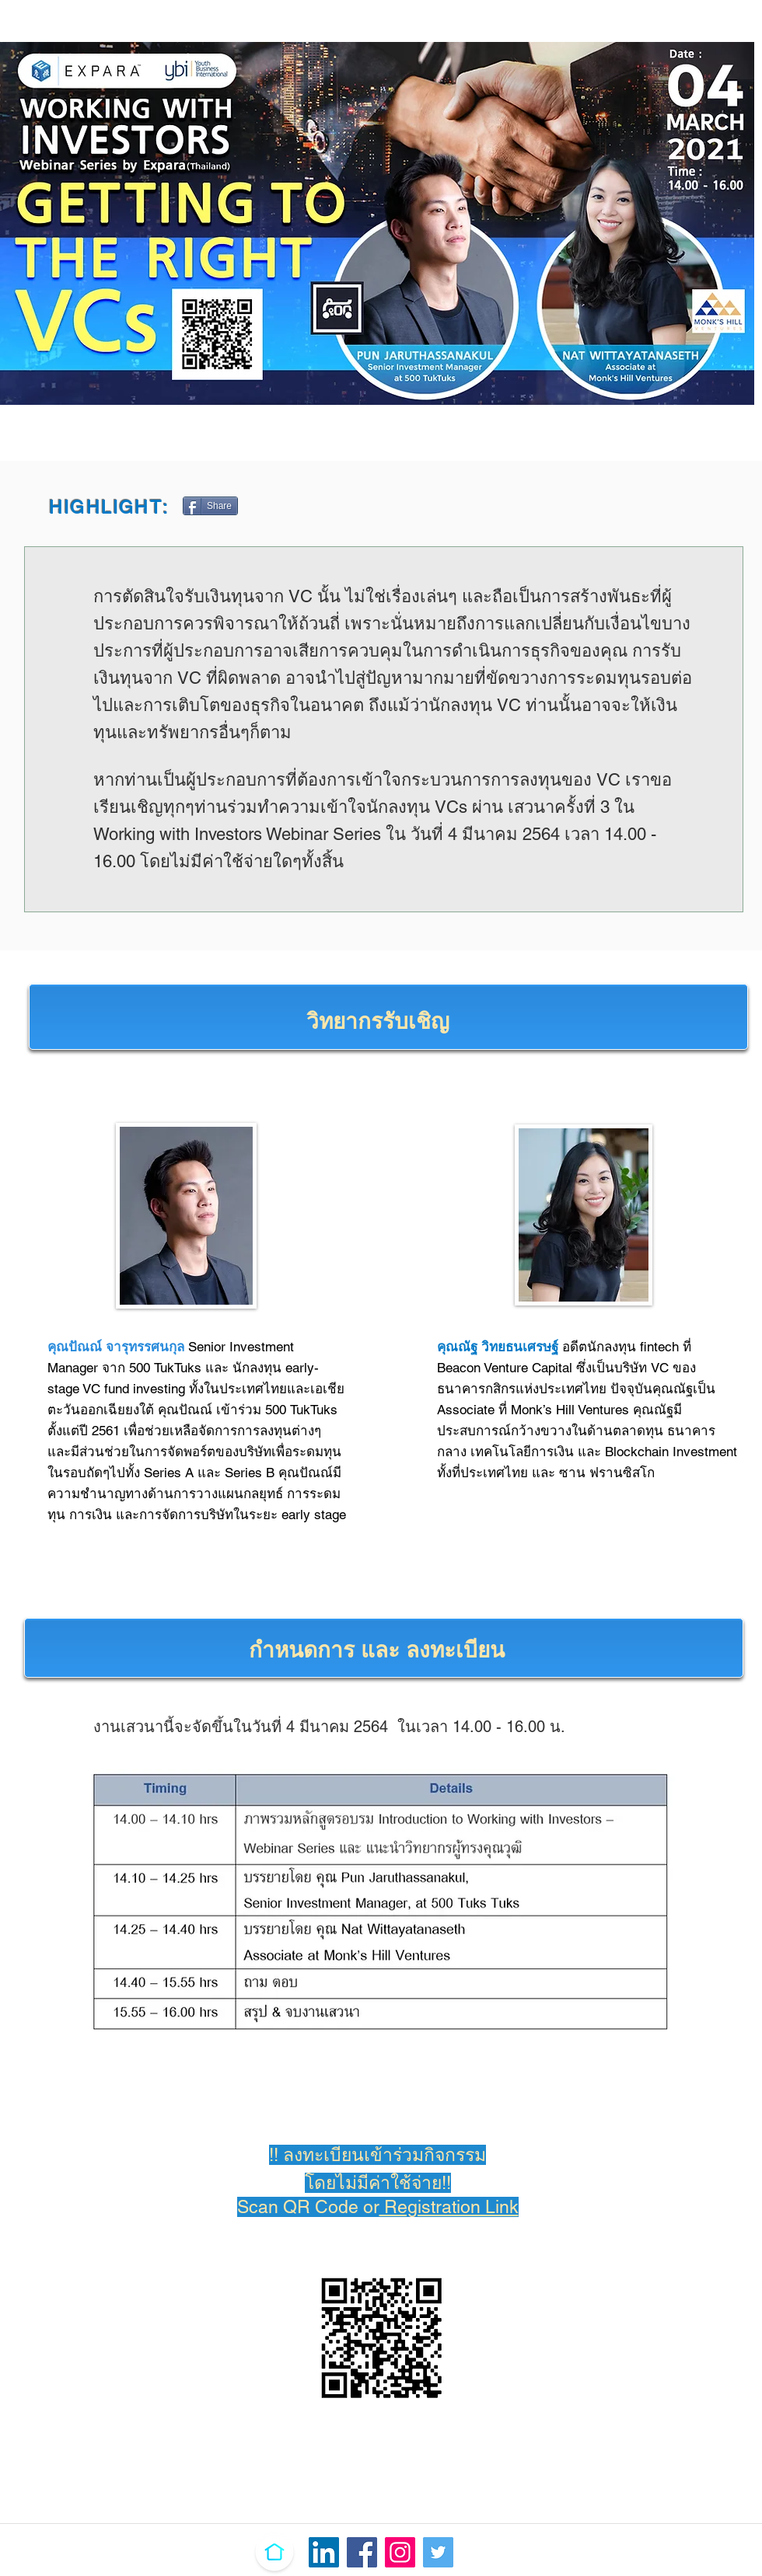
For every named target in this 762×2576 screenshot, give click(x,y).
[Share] (210, 506)
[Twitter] (438, 2552)
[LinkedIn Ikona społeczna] (324, 2552)
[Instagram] (400, 2552)
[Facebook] (362, 2552)
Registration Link (449, 2207)
